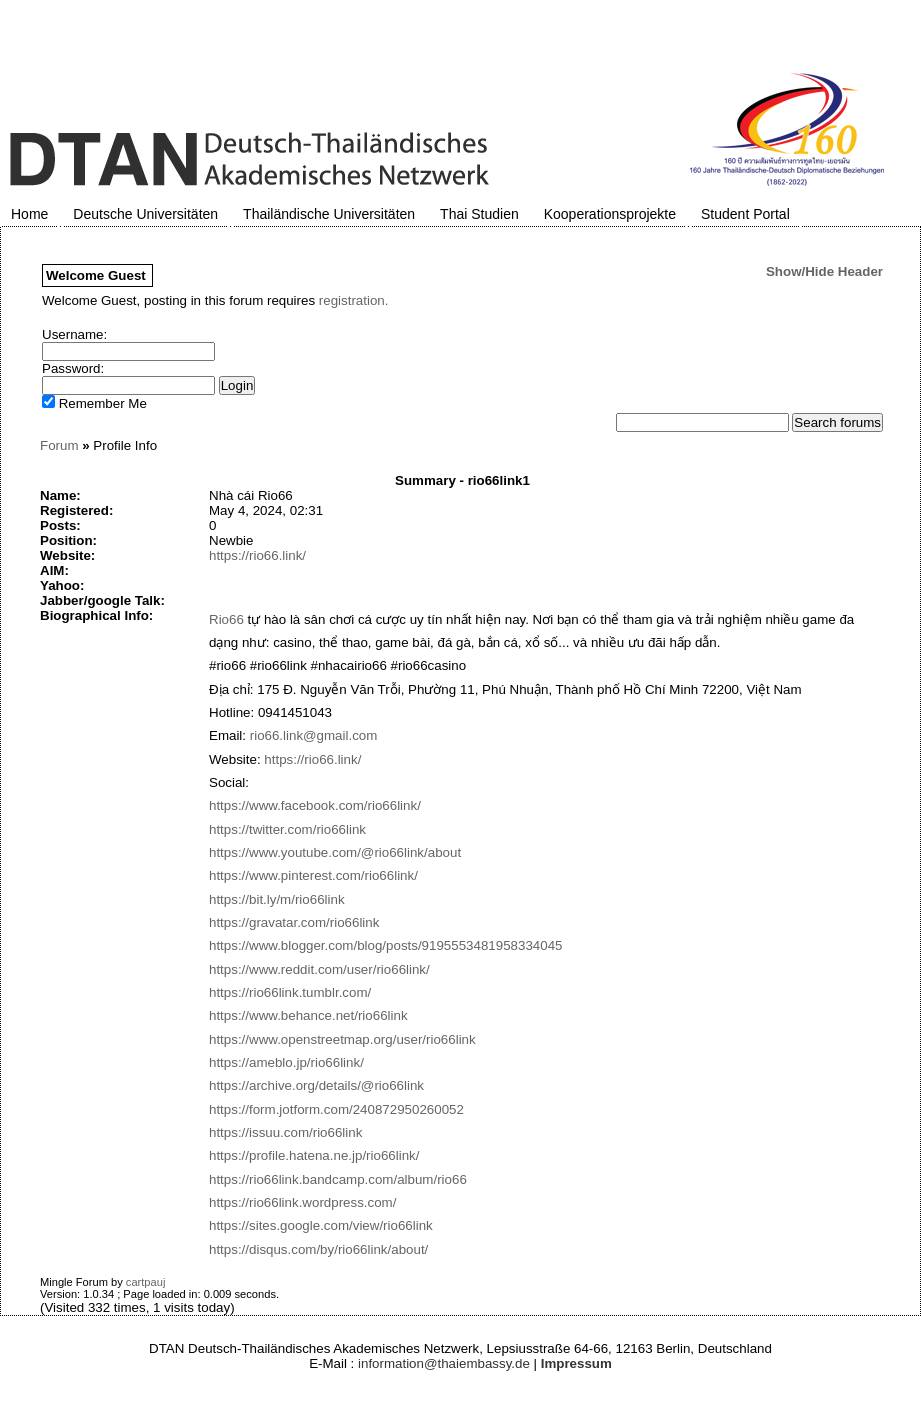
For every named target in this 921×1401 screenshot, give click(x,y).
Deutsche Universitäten (145, 214)
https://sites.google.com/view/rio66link (321, 1225)
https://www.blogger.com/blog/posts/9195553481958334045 (385, 945)
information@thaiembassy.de (444, 1363)
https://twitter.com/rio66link (287, 829)
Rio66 (226, 619)
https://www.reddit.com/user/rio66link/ (319, 969)
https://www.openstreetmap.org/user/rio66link (342, 1039)
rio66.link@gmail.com (314, 735)
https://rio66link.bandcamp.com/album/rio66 (338, 1179)
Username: (74, 334)
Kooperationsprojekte (610, 214)
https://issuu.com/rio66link (285, 1132)
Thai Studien (479, 214)
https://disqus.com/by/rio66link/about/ (318, 1249)
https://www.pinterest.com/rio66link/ (313, 875)
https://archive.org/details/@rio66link (316, 1085)
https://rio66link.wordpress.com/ (302, 1202)
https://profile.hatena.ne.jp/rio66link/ (314, 1155)
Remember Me (94, 403)
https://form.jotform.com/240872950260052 (336, 1109)
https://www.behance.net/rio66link (308, 1015)
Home (29, 214)
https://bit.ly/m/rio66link (277, 899)
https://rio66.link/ (257, 555)
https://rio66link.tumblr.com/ (290, 992)
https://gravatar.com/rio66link (294, 922)
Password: (73, 368)
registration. (354, 300)
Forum (59, 445)
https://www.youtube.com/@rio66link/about (335, 852)
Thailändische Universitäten (329, 214)
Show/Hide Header (824, 271)
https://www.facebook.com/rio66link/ (315, 805)
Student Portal (745, 214)
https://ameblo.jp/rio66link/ (286, 1062)
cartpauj (146, 1282)
